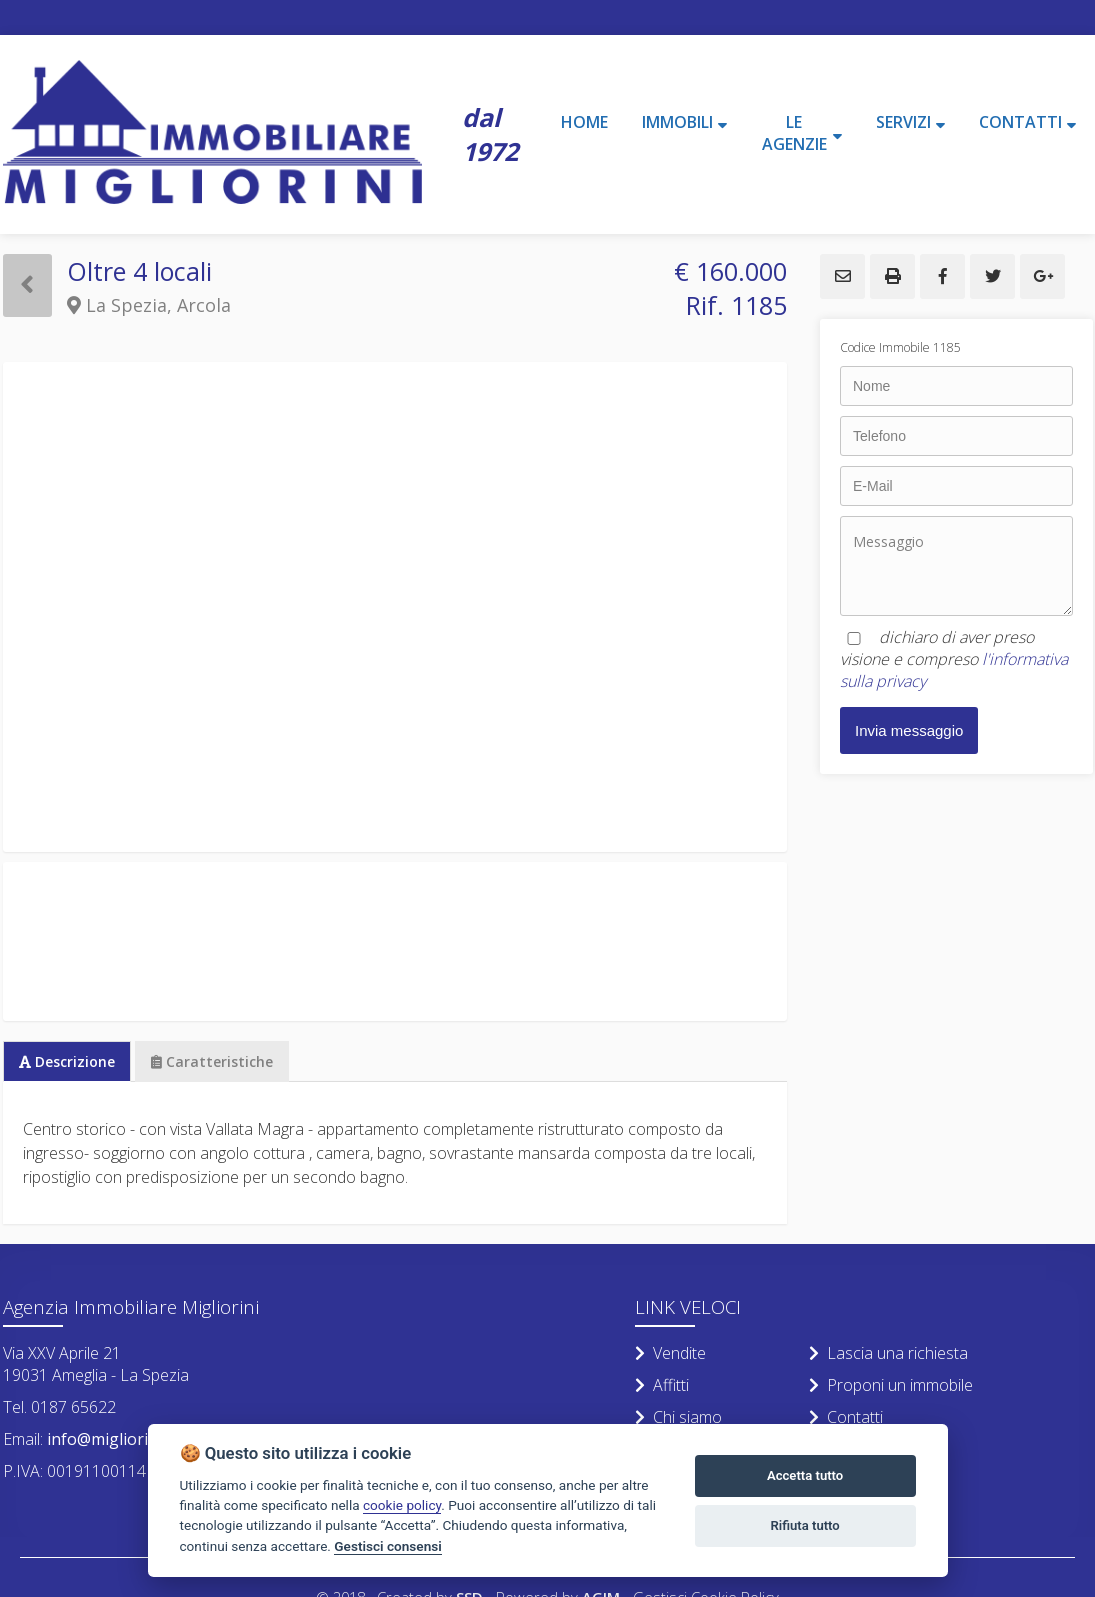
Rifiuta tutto (804, 1525)
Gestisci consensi (387, 1546)
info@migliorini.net (116, 1439)
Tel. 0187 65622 (59, 1407)
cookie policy (402, 1505)
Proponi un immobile (891, 1385)
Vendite (670, 1353)
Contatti (846, 1417)
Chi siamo (678, 1417)
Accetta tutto (805, 1475)
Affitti (662, 1385)
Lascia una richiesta (888, 1353)
